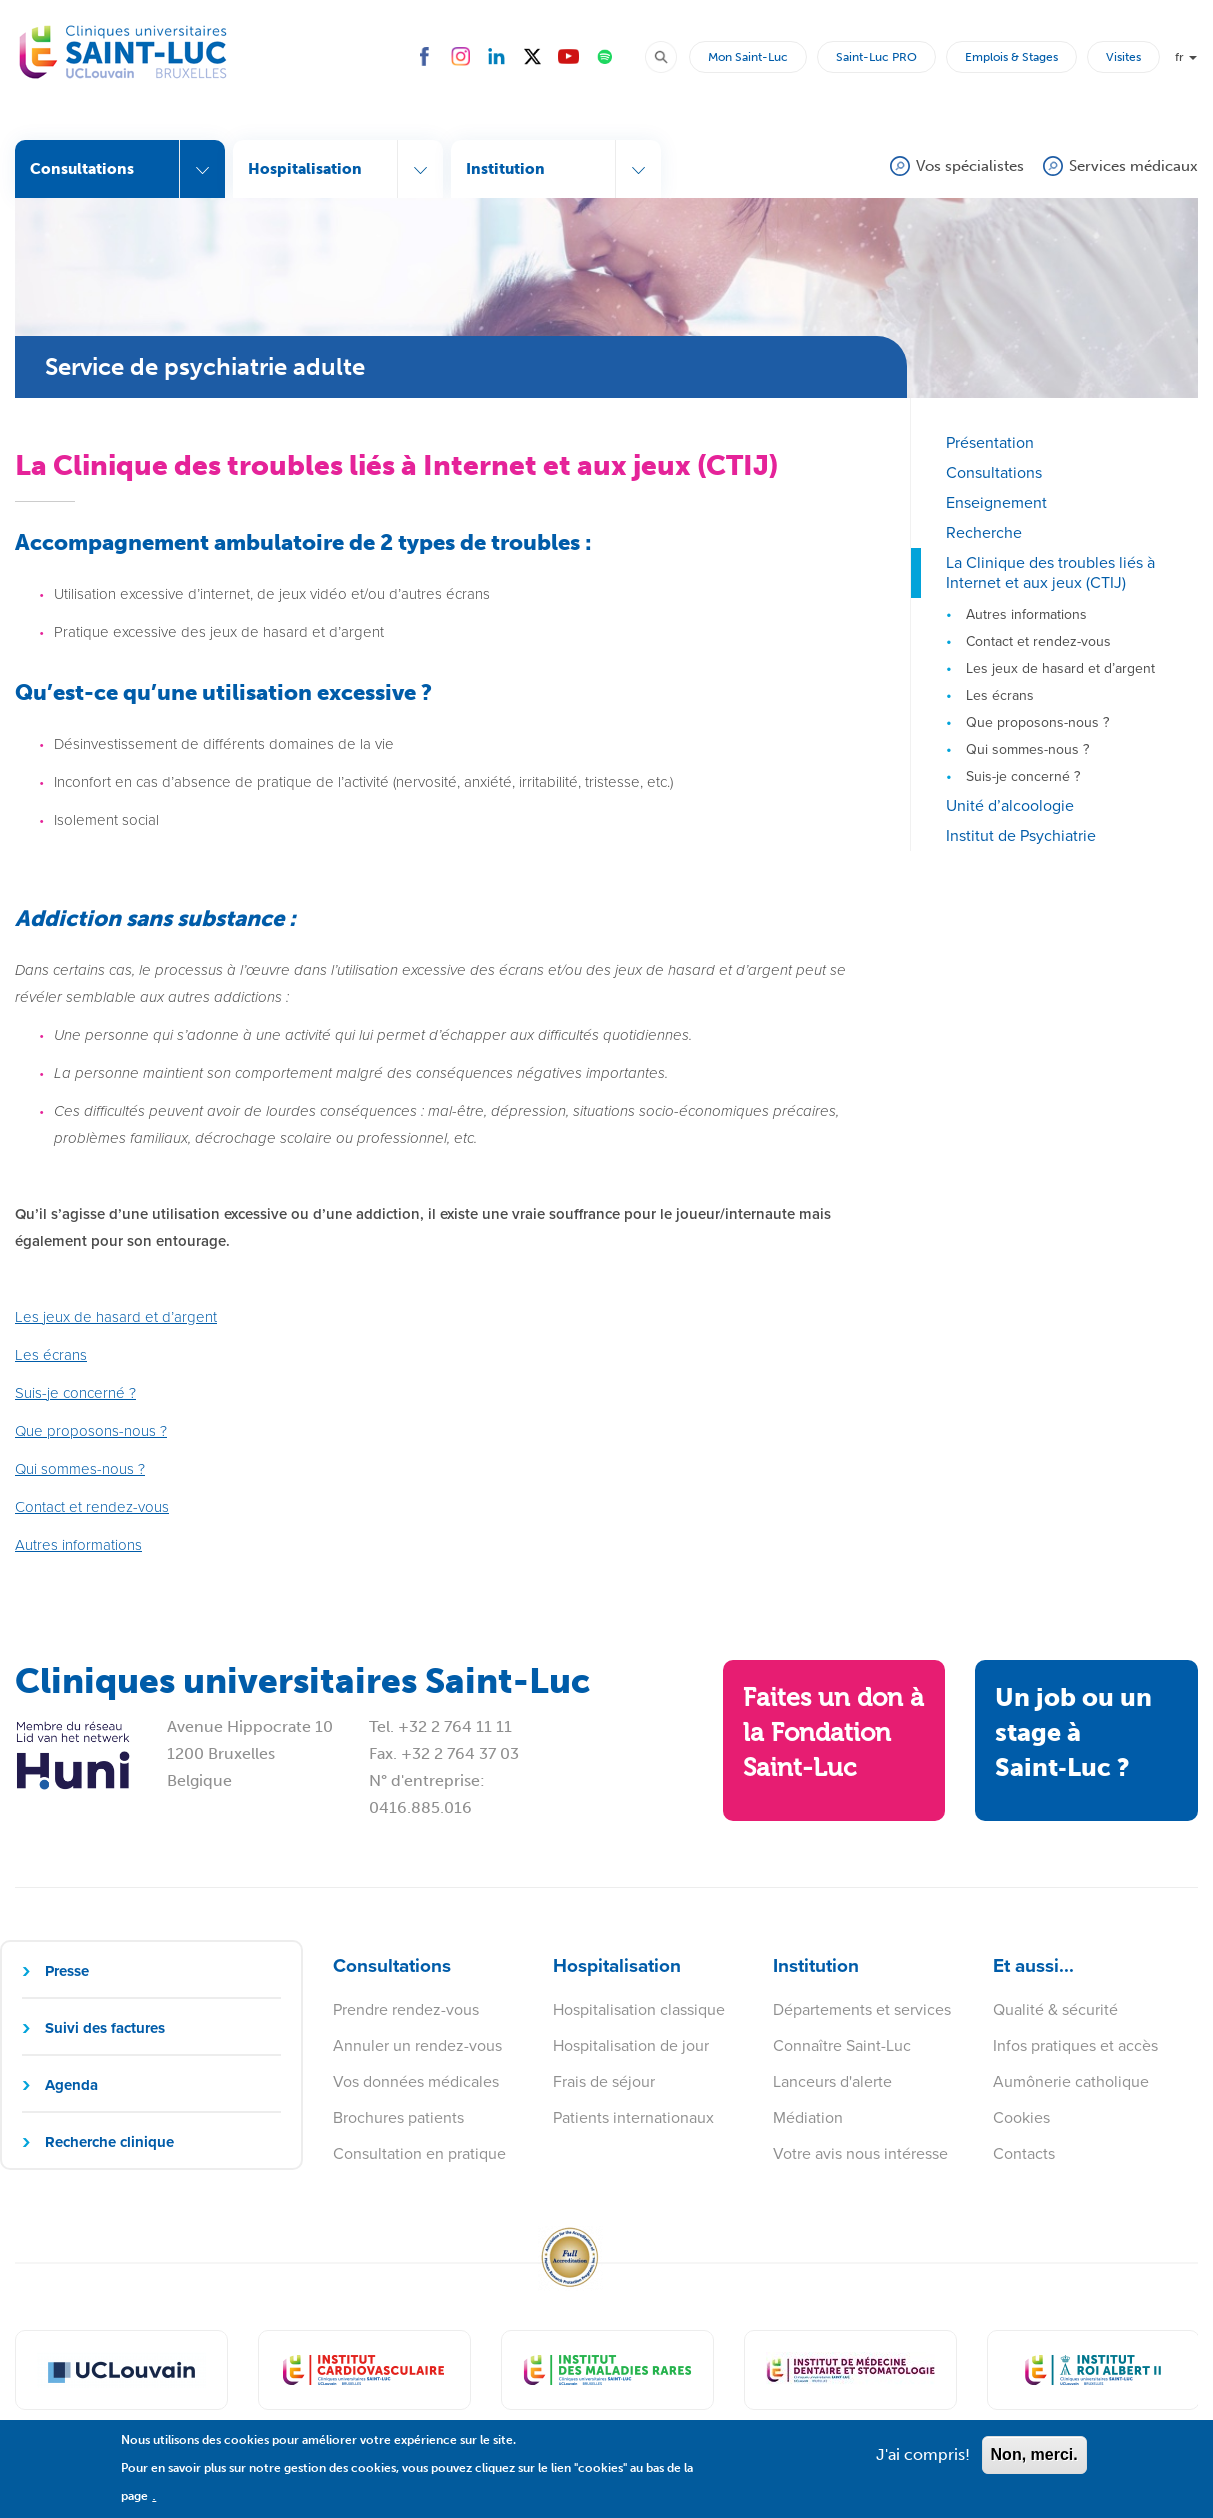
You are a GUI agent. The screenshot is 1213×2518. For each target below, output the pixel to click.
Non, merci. (1034, 2464)
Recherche (984, 532)
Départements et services (862, 2009)
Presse (67, 1971)
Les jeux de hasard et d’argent (1060, 668)
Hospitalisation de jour (631, 2045)
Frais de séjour (604, 2081)
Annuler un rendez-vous (417, 2045)
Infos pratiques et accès (1075, 2045)
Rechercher (670, 56)
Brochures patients (398, 2117)
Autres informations (1026, 614)
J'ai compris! (923, 2464)
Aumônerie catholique (1071, 2081)
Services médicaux (1133, 166)
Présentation (990, 442)
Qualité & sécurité (1055, 2009)
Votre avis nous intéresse (860, 2153)
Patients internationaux (633, 2117)
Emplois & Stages (1011, 57)
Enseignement (996, 502)
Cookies (1021, 2117)
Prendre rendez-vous (406, 2009)
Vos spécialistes (970, 166)
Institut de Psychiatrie (1021, 835)
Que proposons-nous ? (1037, 722)
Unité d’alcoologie (1010, 805)
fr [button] (1186, 57)
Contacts (1024, 2153)
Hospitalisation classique (639, 2009)
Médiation (808, 2117)
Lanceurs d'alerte (832, 2081)
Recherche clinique (109, 2142)
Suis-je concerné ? (1023, 776)
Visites (1123, 57)
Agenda (71, 2085)
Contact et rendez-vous (1038, 641)
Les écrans (1000, 695)
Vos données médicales (416, 2081)
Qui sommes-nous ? (1027, 749)
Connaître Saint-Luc (842, 2045)
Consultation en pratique (419, 2153)
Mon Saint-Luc (748, 57)
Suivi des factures (105, 2028)
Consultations (994, 472)
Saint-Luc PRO (876, 57)
